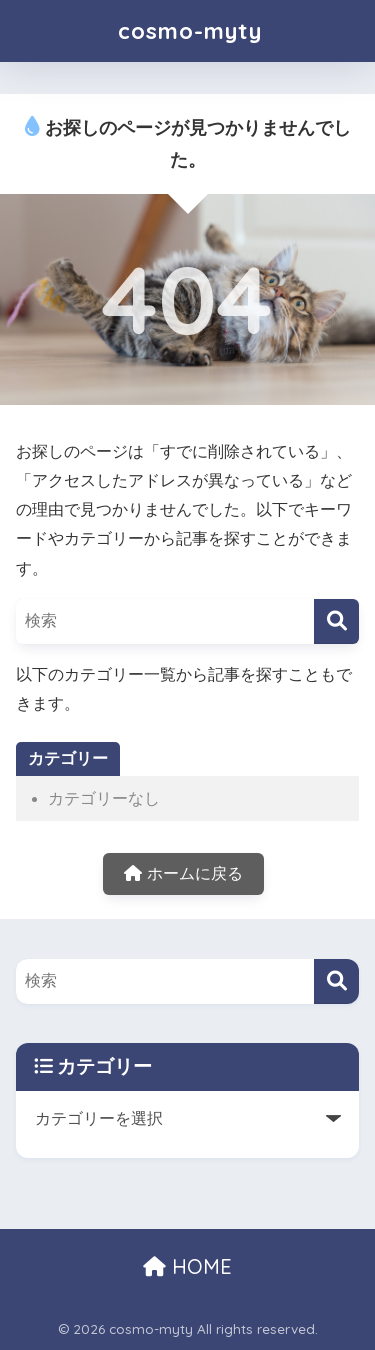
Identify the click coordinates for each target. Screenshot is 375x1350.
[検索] (336, 621)
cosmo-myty (190, 30)
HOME (187, 1266)
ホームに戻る (183, 873)
